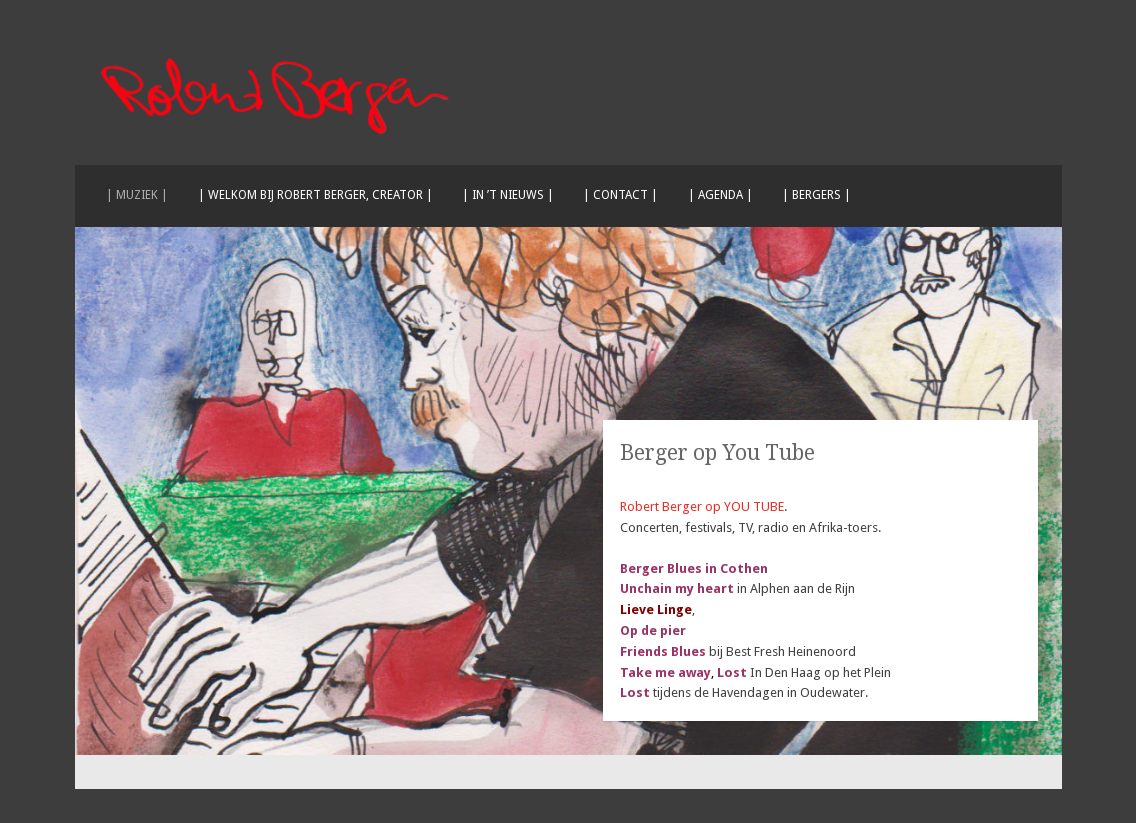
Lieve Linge (656, 609)
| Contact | (620, 195)
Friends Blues (663, 651)
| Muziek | (137, 195)
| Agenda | (720, 195)
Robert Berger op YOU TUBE (702, 506)
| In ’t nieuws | (508, 195)
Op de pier (653, 630)
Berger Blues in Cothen (694, 568)
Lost (732, 672)
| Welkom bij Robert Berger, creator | (315, 195)
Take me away (665, 672)
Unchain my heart (678, 588)
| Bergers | (816, 195)
